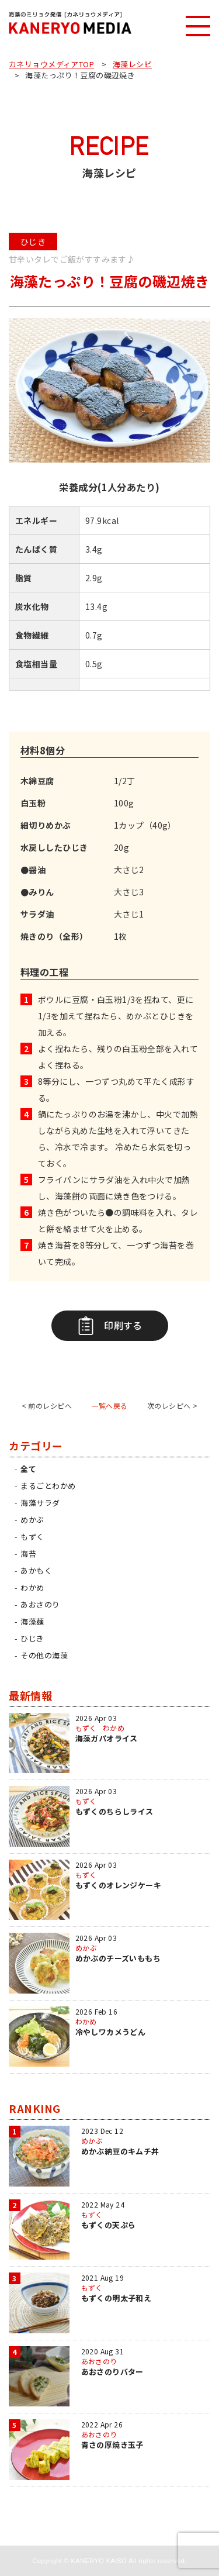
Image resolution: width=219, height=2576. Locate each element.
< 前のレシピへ (47, 1406)
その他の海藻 (44, 1655)
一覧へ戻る (109, 1406)
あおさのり (40, 1604)
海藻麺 (32, 1621)
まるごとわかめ (47, 1485)
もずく (32, 1536)
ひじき (32, 1638)
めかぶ (32, 1519)
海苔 (28, 1553)
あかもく (36, 1570)
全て (28, 1468)
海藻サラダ (40, 1502)
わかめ (32, 1587)
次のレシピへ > (172, 1406)
